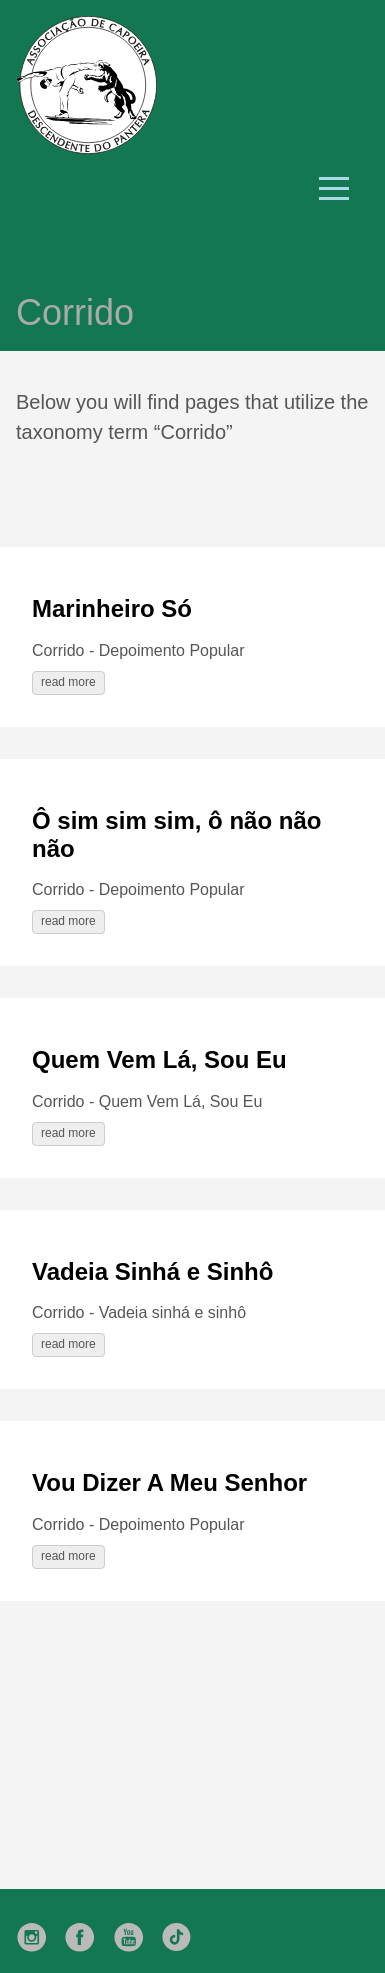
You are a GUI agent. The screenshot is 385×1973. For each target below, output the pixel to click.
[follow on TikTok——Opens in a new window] (183, 1931)
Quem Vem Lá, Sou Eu (159, 1059)
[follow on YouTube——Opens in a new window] (135, 1931)
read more (68, 682)
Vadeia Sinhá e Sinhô (152, 1271)
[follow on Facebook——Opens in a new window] (86, 1931)
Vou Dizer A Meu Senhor (169, 1482)
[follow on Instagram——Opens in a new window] (38, 1931)
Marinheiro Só (112, 608)
